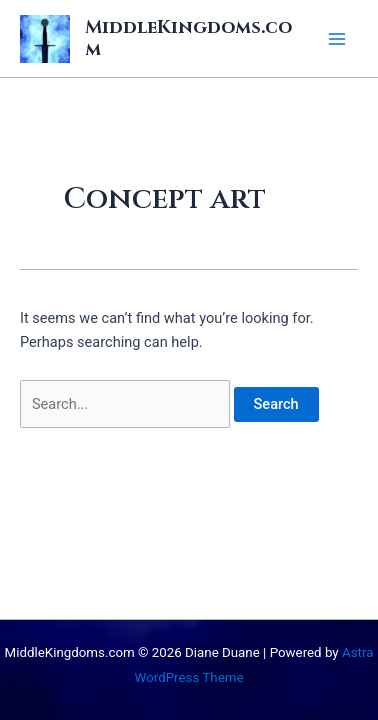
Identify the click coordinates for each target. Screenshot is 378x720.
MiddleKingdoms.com (188, 38)
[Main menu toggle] (337, 39)
